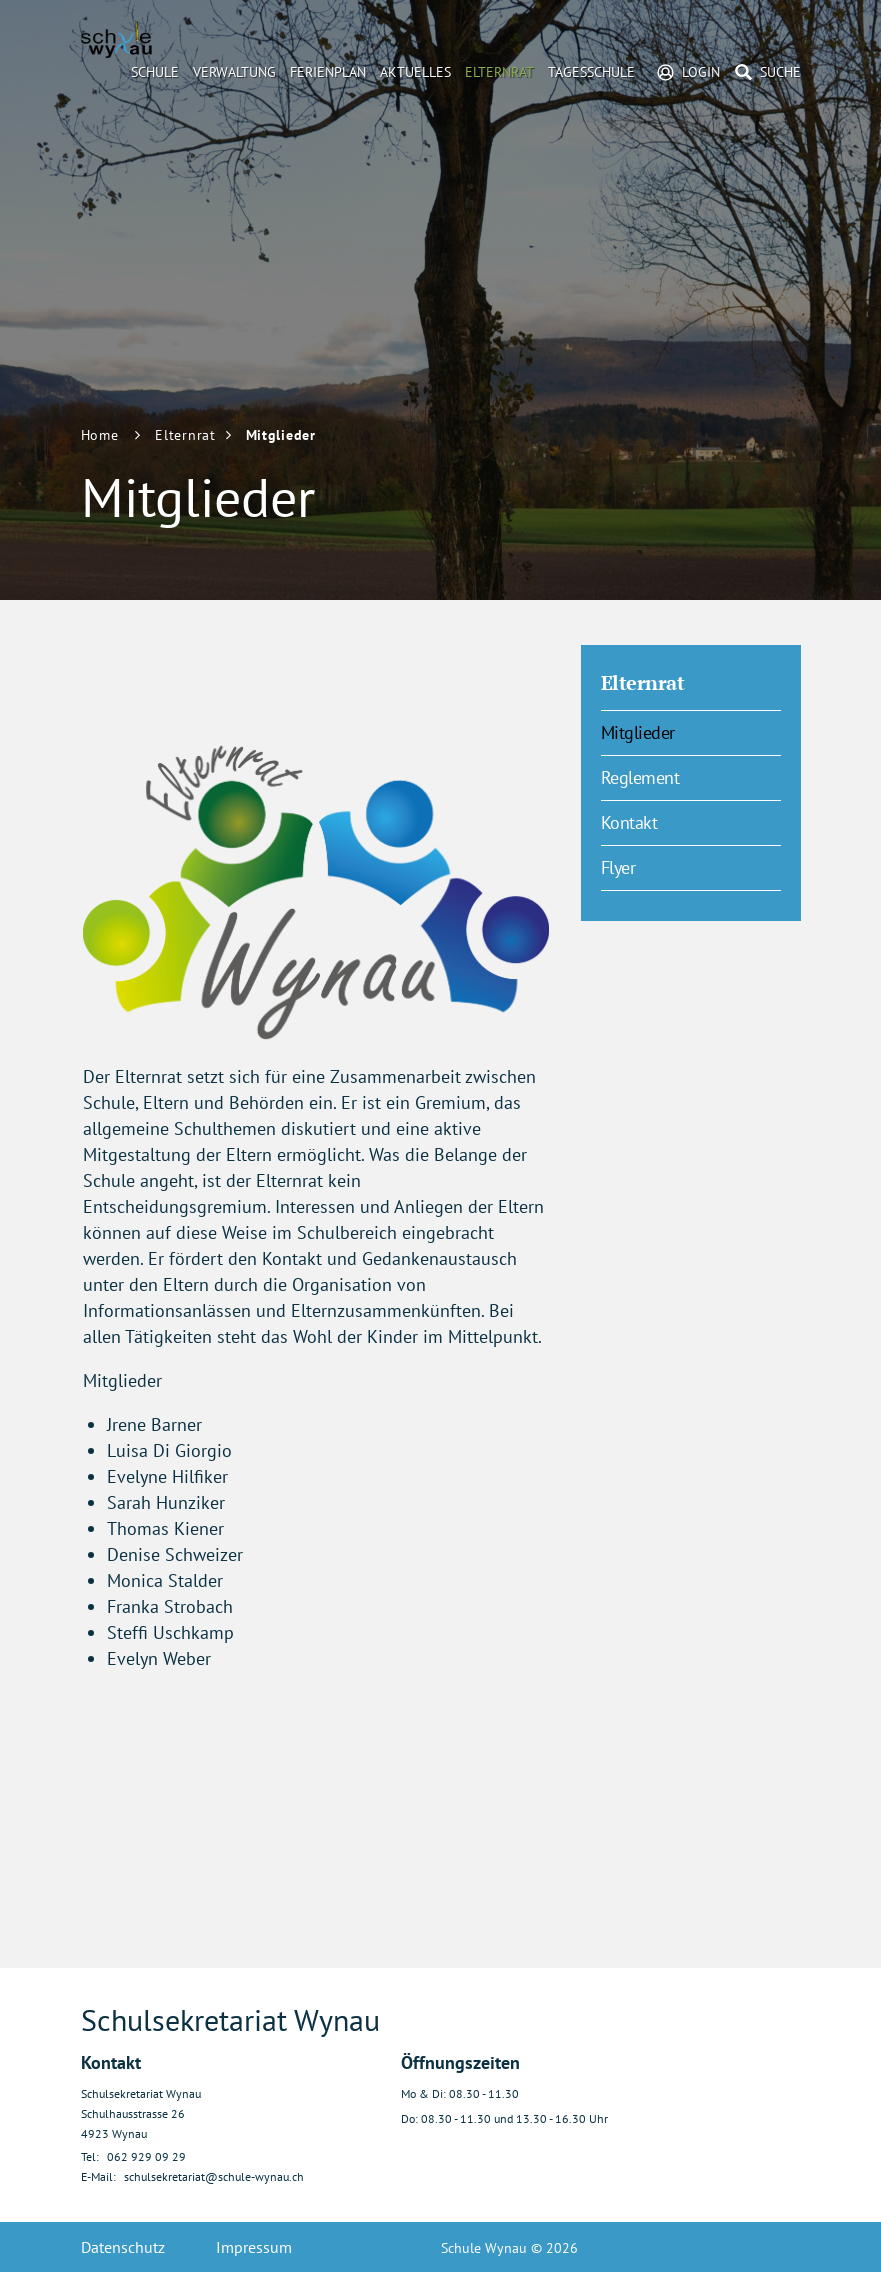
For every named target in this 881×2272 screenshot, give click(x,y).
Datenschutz (123, 2247)
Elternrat (499, 72)
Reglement (640, 777)
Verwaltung (234, 72)
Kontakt (629, 822)
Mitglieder (684, 732)
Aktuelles (415, 72)
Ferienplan (328, 72)
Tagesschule (591, 72)
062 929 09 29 (146, 2156)
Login (701, 72)
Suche (780, 72)
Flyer (618, 867)
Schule (155, 72)
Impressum (254, 2247)
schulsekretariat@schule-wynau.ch (214, 2176)
